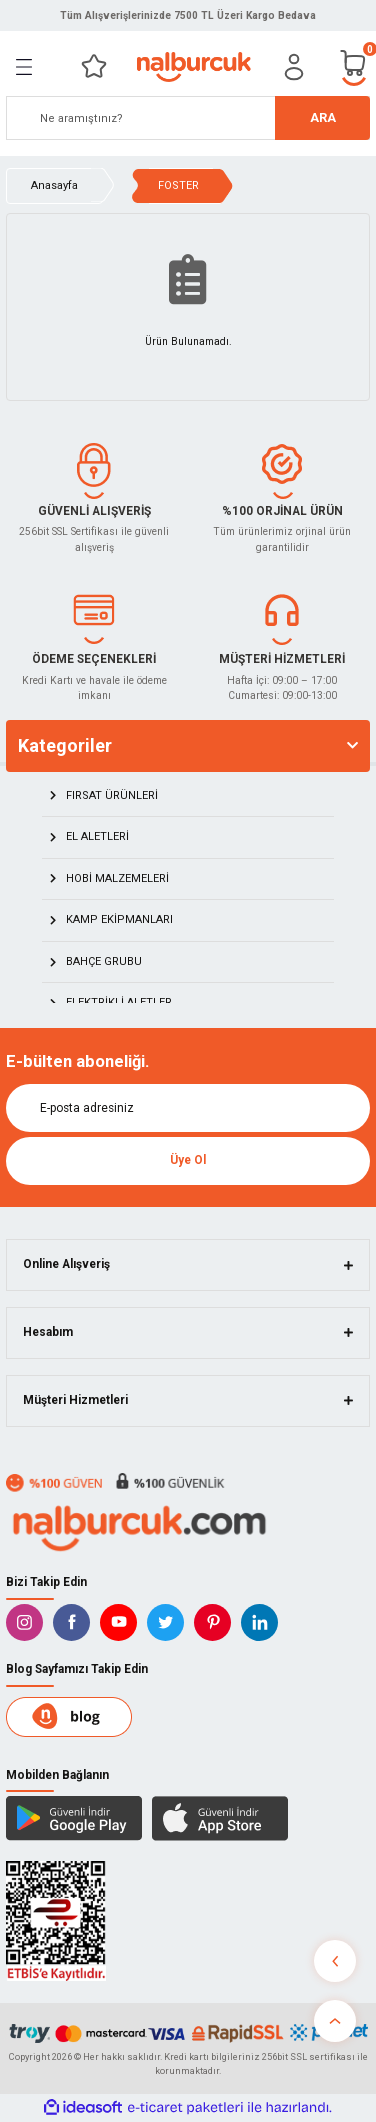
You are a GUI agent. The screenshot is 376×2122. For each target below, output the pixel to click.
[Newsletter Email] (188, 1108)
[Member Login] (294, 67)
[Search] (188, 118)
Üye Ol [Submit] (188, 1160)
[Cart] (354, 66)
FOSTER (178, 185)
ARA (323, 117)
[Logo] (193, 67)
